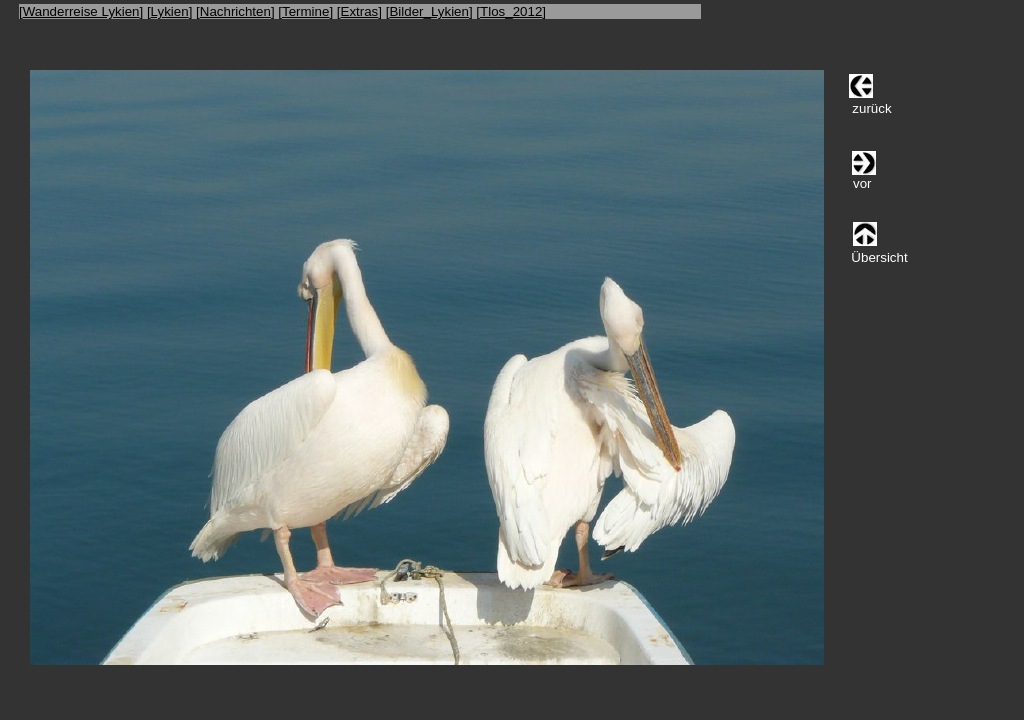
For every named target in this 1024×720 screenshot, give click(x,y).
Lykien (170, 11)
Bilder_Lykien (429, 11)
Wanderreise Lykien (81, 11)
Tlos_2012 (511, 11)
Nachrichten (235, 11)
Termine (305, 11)
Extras (360, 11)
